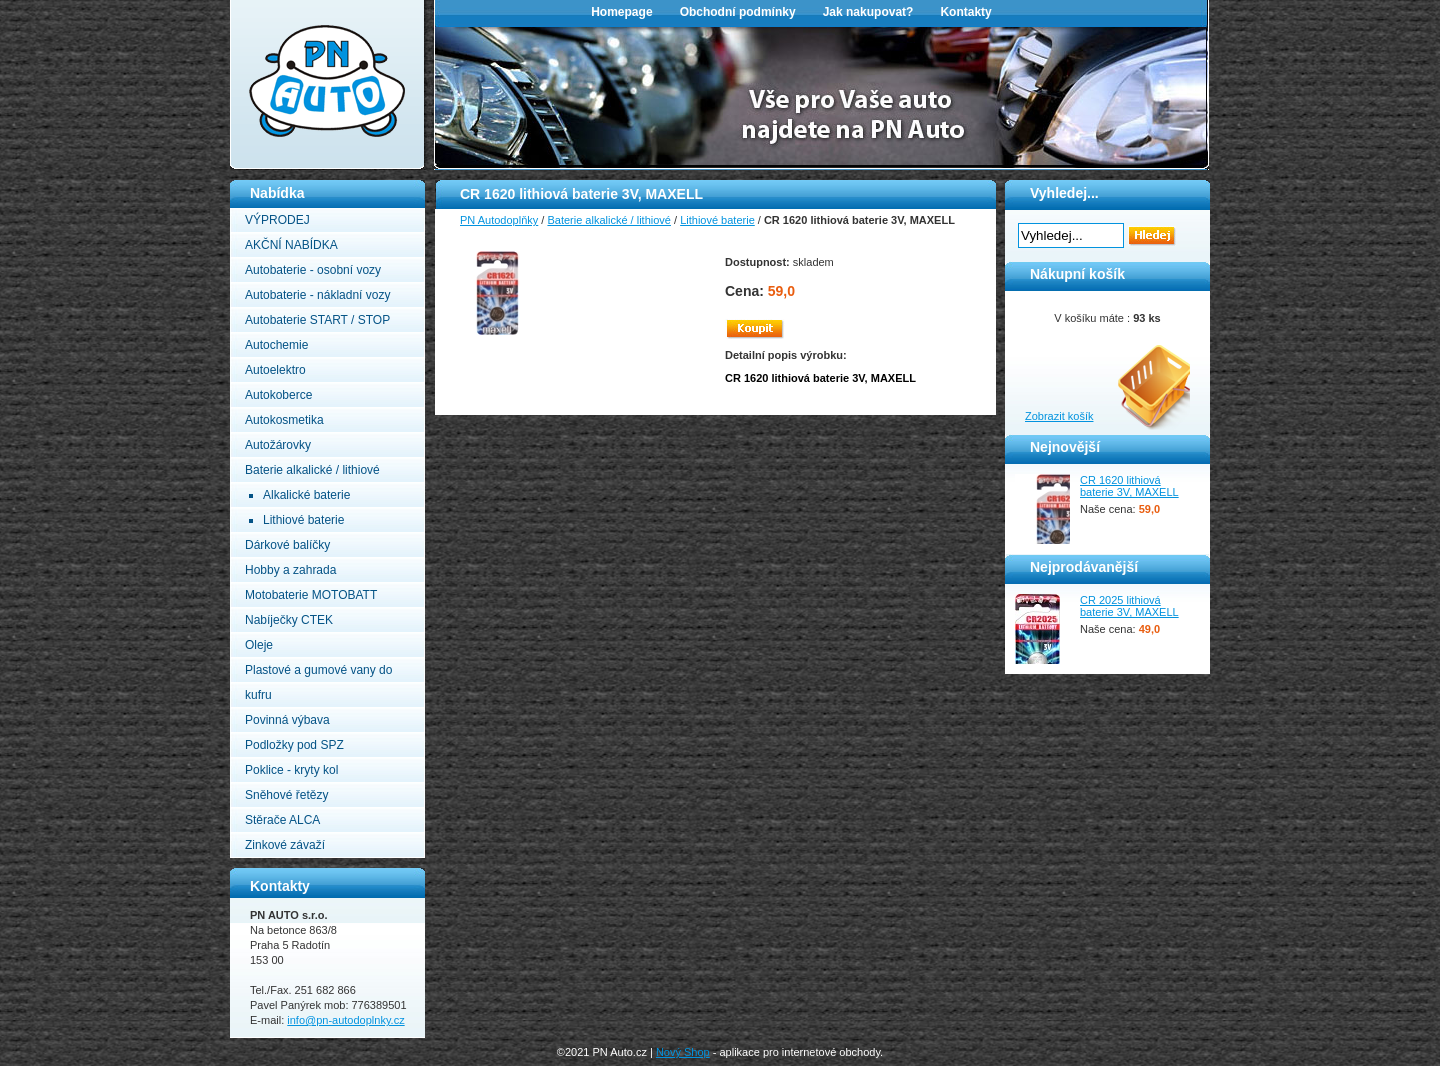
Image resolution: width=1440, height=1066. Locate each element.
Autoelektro (275, 370)
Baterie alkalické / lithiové (312, 470)
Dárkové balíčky (287, 545)
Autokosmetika (284, 420)
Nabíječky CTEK (289, 620)
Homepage (621, 12)
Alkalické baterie (306, 495)
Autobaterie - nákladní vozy (317, 295)
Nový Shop (683, 1052)
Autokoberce (278, 395)
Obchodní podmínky (738, 12)
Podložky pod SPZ (294, 745)
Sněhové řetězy (286, 795)
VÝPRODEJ (277, 220)
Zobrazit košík (1059, 416)
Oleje (259, 645)
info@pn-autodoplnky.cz (345, 1020)
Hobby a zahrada (290, 570)
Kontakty (965, 12)
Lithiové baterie (303, 520)
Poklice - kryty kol (291, 770)
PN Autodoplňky (269, 6)
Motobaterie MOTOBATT (311, 595)
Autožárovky (278, 445)
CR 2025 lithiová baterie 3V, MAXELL (1129, 606)
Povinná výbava (287, 720)
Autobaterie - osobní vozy (313, 270)
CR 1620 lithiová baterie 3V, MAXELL (1129, 486)
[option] (822, 96)
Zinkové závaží (285, 845)
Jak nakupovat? (868, 12)
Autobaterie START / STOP (317, 320)
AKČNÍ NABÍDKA (291, 245)
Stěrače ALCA (282, 820)
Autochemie (276, 345)
